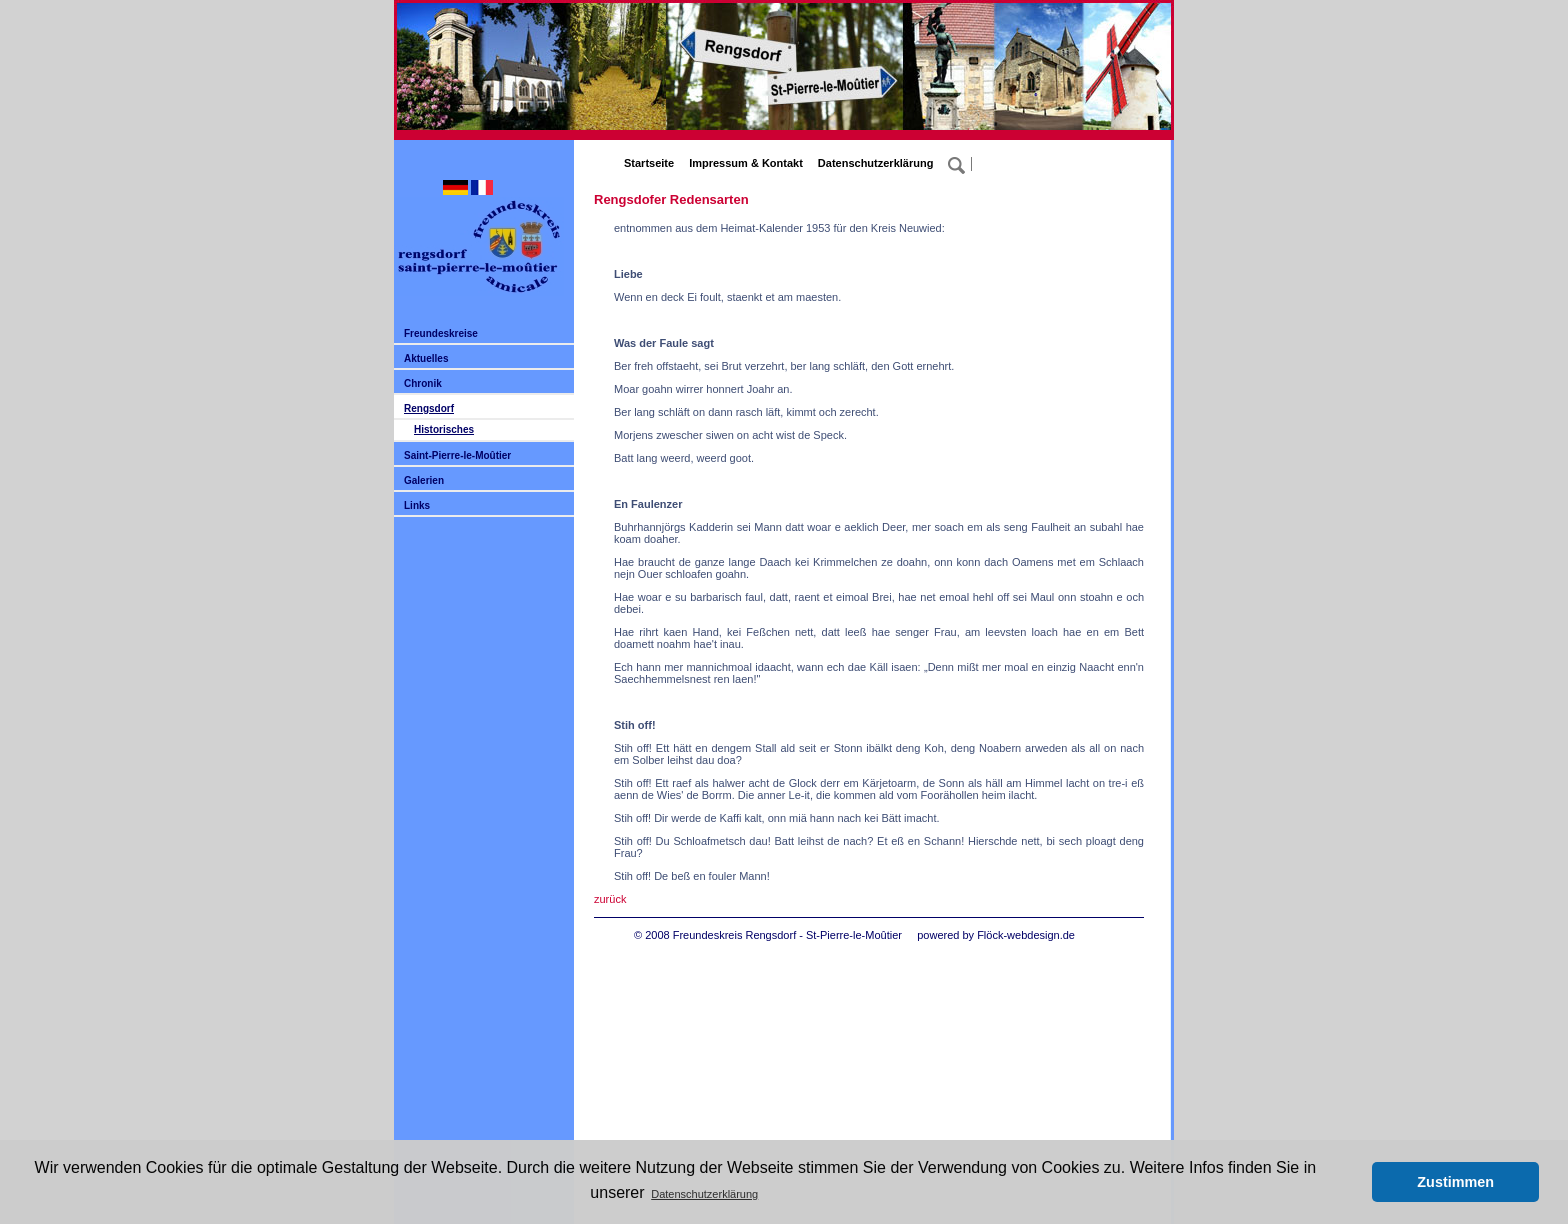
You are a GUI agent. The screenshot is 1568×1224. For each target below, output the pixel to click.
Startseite (649, 163)
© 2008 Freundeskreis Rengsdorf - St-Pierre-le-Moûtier (768, 935)
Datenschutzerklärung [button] (704, 1194)
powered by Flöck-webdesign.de (996, 935)
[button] (1351, 1182)
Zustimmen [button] (1455, 1182)
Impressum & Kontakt (746, 163)
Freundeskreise (441, 333)
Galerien (424, 480)
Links (417, 505)
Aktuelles (426, 358)
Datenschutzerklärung (876, 163)
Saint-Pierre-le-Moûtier (457, 455)
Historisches (444, 429)
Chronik (423, 383)
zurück (610, 899)
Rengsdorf (429, 408)
